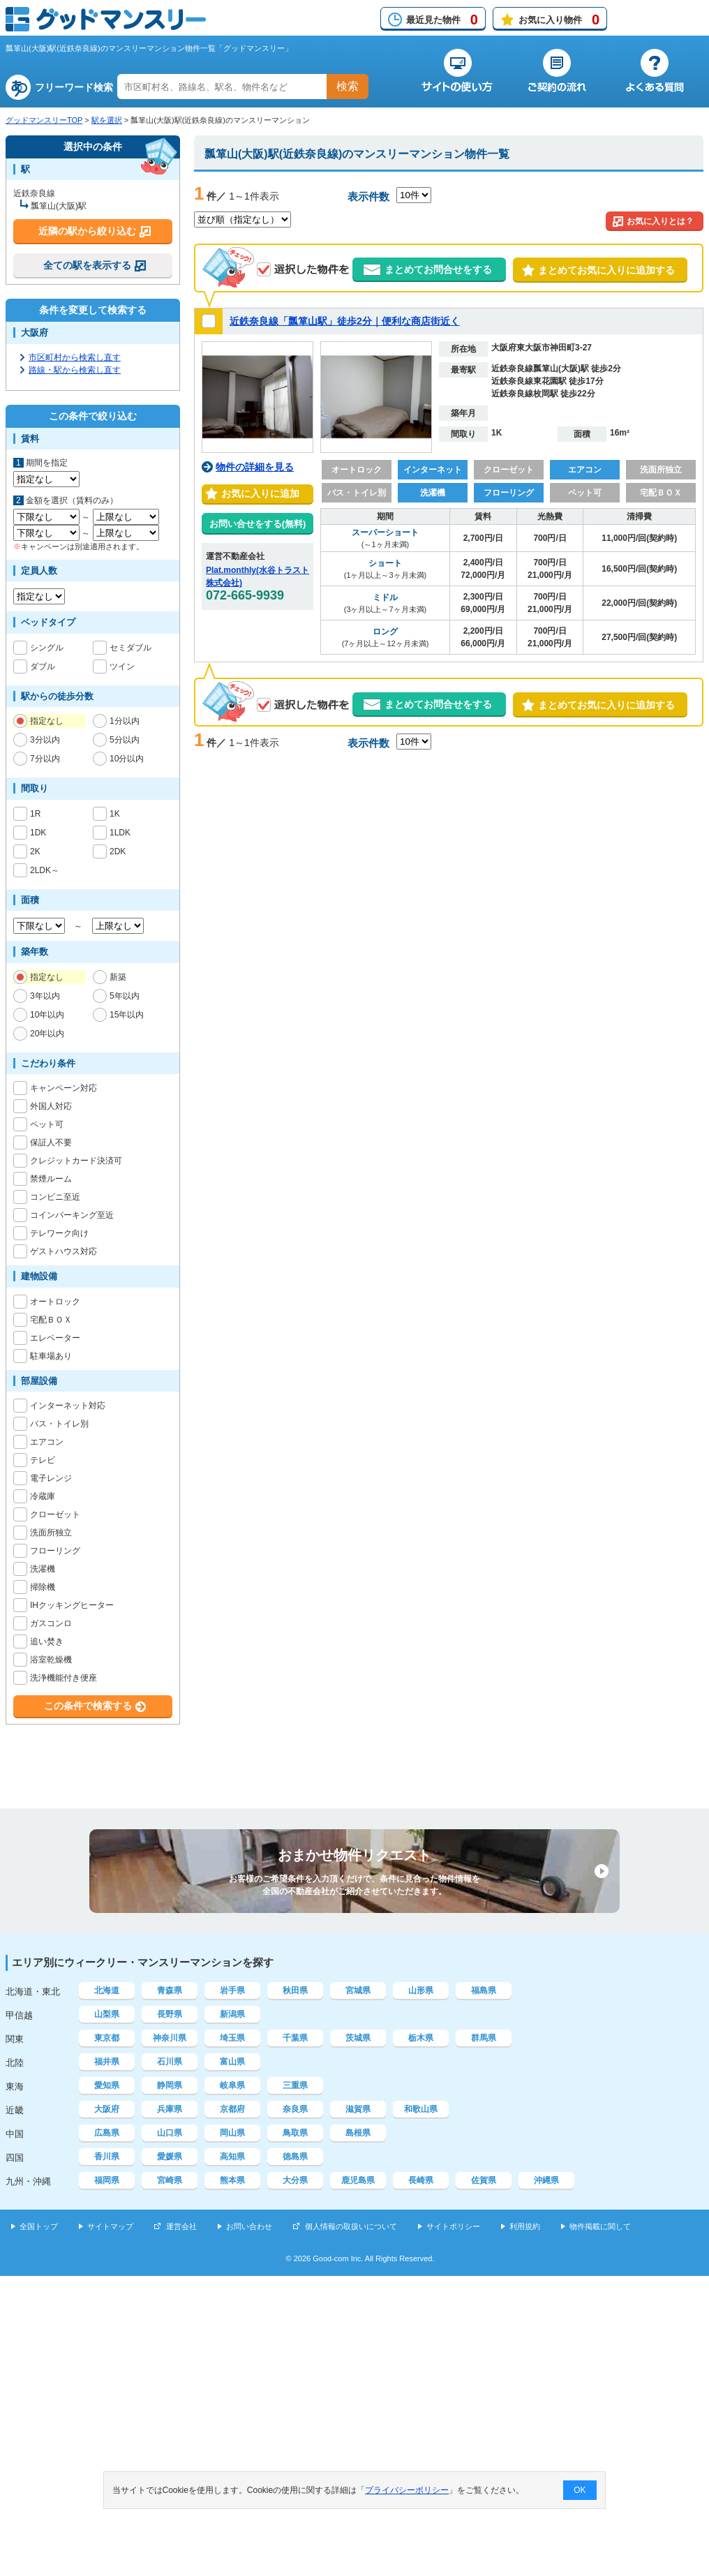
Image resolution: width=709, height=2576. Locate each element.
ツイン (122, 666)
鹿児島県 (358, 2180)
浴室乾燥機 (51, 1660)
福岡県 (106, 2180)
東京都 (106, 2038)
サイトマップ (110, 2226)
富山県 (232, 2062)
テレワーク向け (59, 1233)
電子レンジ (51, 1478)
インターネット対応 (67, 1405)
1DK (38, 832)
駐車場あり (51, 1356)
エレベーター (55, 1338)
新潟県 (232, 2014)
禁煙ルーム (51, 1179)
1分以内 (125, 721)
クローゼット (55, 1514)
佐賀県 (483, 2180)
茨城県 (358, 2038)
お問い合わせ (249, 2226)
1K (115, 814)
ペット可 (47, 1124)
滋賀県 (358, 2109)
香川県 (106, 2156)
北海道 (106, 1990)
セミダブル (130, 648)
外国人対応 (51, 1106)
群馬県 (483, 2038)
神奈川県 (169, 2038)
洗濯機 (42, 1569)
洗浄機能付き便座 (63, 1678)
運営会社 (181, 2226)
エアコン (47, 1442)
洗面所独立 (51, 1533)
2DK (118, 851)
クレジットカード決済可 (76, 1161)
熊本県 (232, 2180)
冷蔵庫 (42, 1496)
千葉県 (295, 2038)
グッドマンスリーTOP (44, 120)
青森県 (169, 1990)
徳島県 (295, 2156)
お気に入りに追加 (257, 493)
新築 (118, 977)
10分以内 (127, 759)
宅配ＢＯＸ (51, 1320)
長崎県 (420, 2180)
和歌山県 (421, 2109)
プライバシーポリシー (407, 2490)
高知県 (232, 2156)
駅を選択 (106, 120)
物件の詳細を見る (255, 466)
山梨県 (106, 2014)
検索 (347, 86)
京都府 (232, 2109)
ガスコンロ (51, 1623)
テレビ (42, 1460)
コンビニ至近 (55, 1197)
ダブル (42, 666)
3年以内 (45, 996)
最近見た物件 (442, 19)
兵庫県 (169, 2109)
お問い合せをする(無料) (257, 524)
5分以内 (125, 740)
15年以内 (127, 1015)
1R (36, 814)
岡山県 (232, 2133)
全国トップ (39, 2226)
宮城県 (358, 1990)
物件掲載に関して (600, 2226)
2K (36, 851)
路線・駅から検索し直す (75, 370)
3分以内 (45, 740)
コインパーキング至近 (72, 1215)
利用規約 (524, 2226)
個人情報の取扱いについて (351, 2226)
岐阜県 (232, 2085)
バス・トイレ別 (59, 1424)
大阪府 (106, 2109)
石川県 (169, 2062)
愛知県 (106, 2085)
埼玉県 (232, 2038)
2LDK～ (44, 870)
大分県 (295, 2180)
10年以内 (47, 1015)
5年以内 (125, 996)
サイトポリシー (453, 2226)
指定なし (47, 721)
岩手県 (232, 1990)
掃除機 (42, 1587)
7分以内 (45, 759)
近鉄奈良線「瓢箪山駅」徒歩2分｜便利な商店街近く (345, 321)
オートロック (55, 1301)
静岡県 (169, 2085)
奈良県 (295, 2109)
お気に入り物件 (558, 19)
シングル (47, 648)
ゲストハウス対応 (63, 1251)
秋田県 (295, 1990)
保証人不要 (51, 1142)
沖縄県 (546, 2180)
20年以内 (47, 1033)
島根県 (358, 2133)
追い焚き (47, 1641)
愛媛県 (169, 2156)
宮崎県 (169, 2180)
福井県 (106, 2062)
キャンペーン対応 (63, 1088)
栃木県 (420, 2038)
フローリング (55, 1551)
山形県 (420, 1990)
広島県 (106, 2133)
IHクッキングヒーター (72, 1605)
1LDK (120, 832)
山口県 (169, 2133)
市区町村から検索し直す (75, 357)
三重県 (295, 2085)
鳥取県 (295, 2133)
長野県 (169, 2014)
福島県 (483, 1990)
